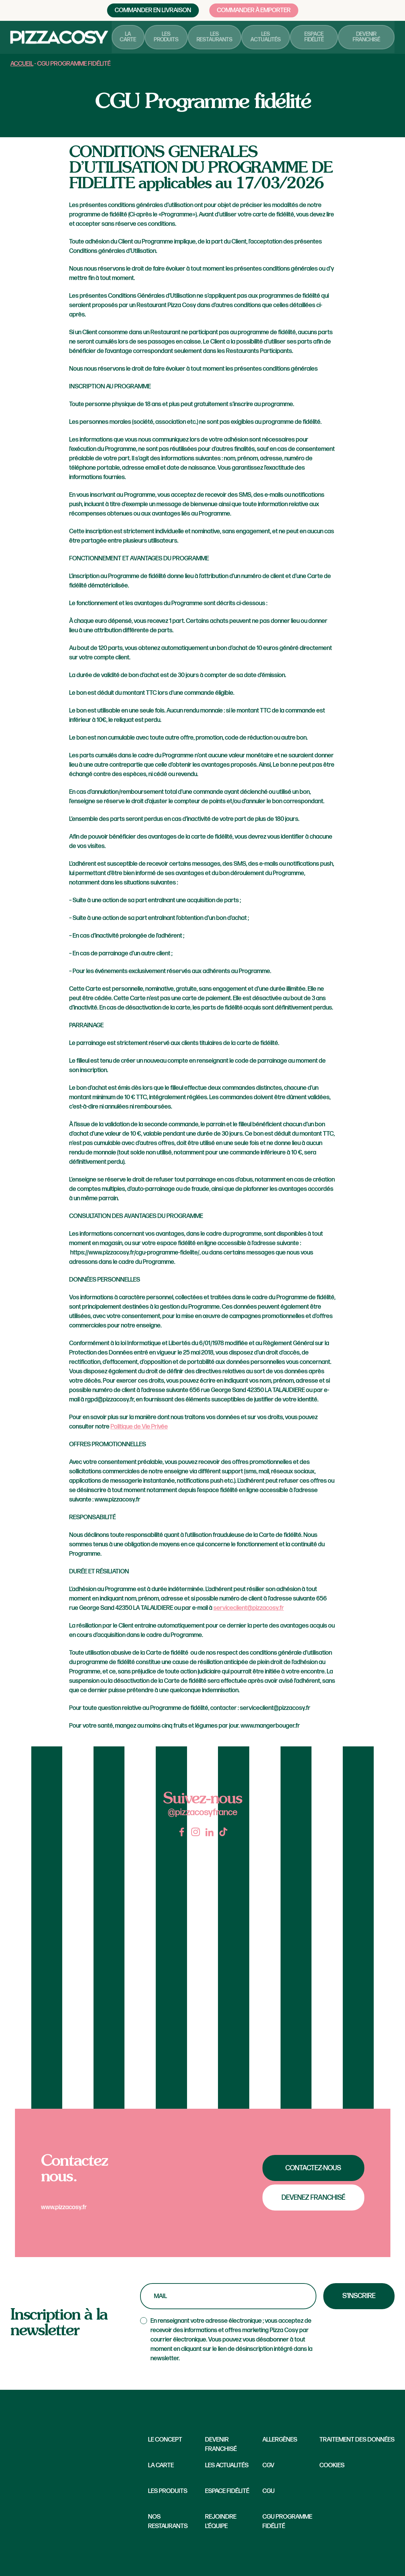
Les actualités (269, 38)
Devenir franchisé (367, 38)
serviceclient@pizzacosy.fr (248, 1608)
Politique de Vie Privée (139, 1426)
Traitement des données (357, 2439)
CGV (268, 2465)
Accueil (21, 63)
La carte (136, 38)
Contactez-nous (313, 2168)
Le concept (165, 2439)
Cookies (332, 2465)
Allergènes (279, 2439)
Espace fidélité (316, 38)
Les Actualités (227, 2465)
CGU (268, 2491)
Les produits (173, 38)
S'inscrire (358, 2296)
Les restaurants (220, 38)
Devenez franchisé (313, 2198)
